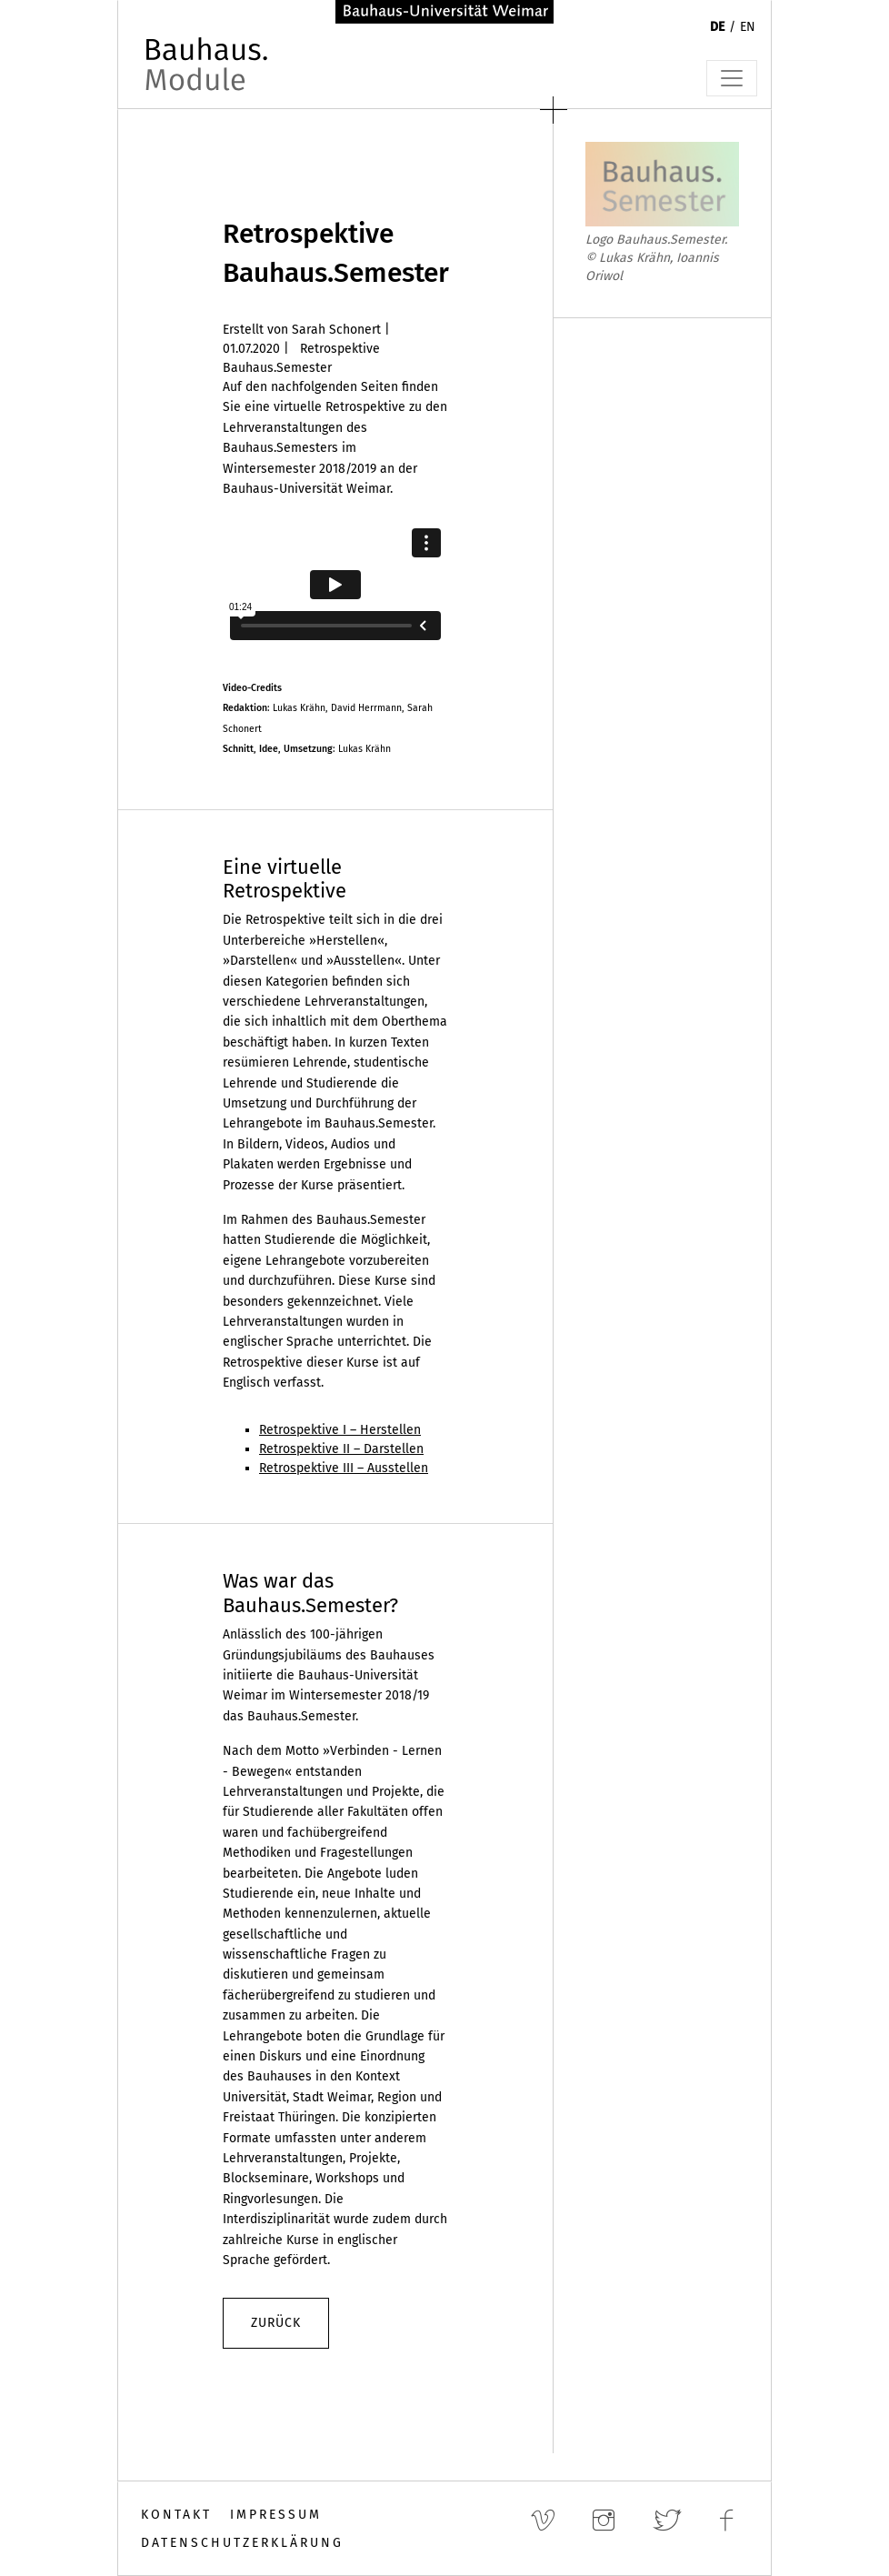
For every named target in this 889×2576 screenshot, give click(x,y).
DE (717, 27)
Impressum (276, 2514)
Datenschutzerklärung (242, 2543)
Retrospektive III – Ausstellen (343, 1468)
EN (747, 27)
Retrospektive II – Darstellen (341, 1449)
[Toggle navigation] (731, 78)
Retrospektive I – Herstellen (340, 1430)
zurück (276, 2322)
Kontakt (176, 2514)
